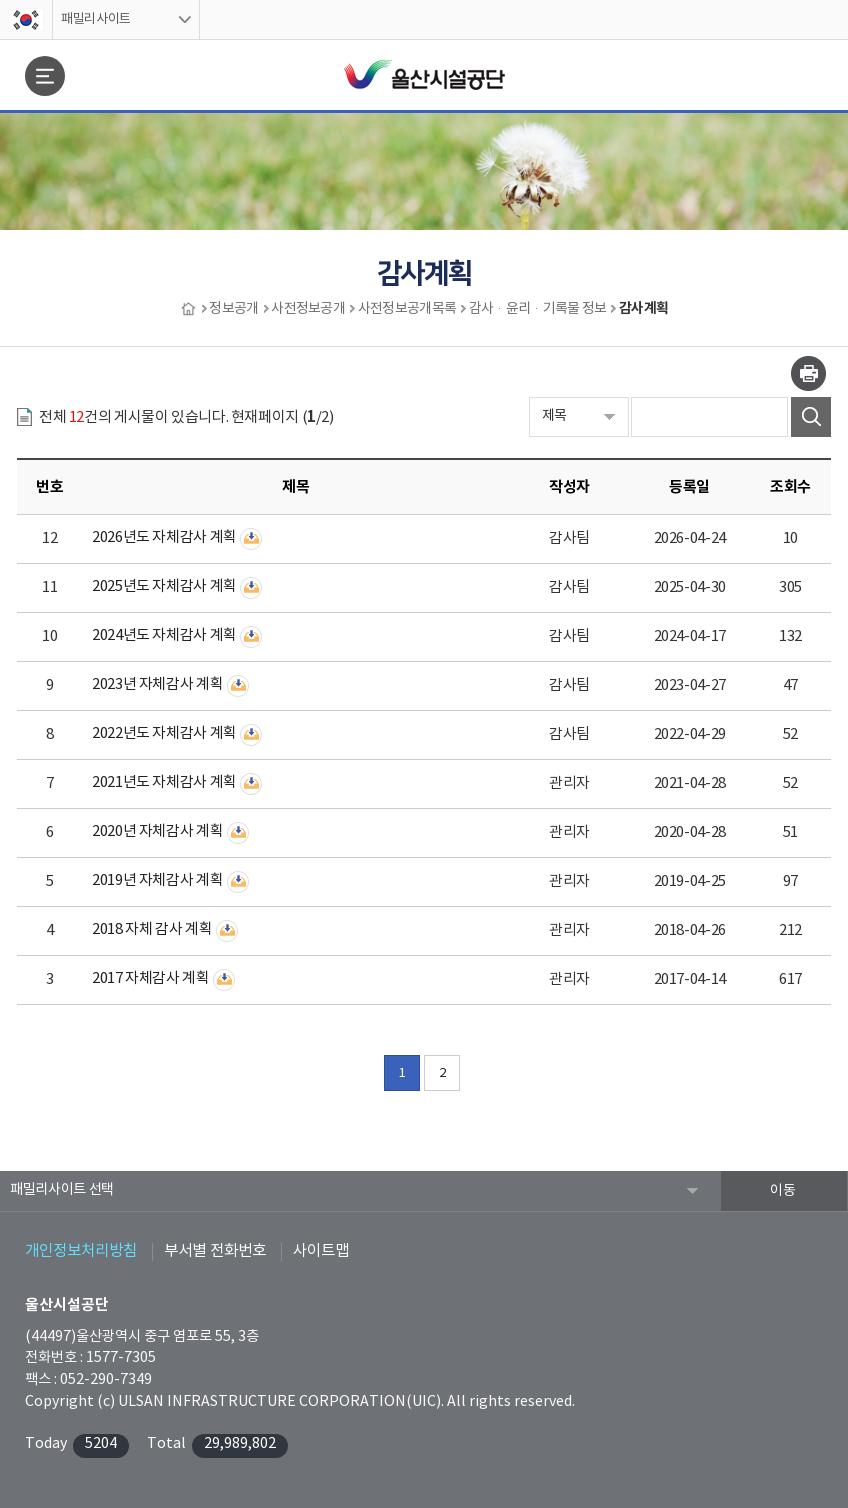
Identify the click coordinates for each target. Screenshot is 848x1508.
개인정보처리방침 (81, 1251)
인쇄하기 (808, 373)
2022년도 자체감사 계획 (164, 733)
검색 (811, 417)
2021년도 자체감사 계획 (164, 782)
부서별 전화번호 (215, 1251)
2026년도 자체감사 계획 (164, 537)
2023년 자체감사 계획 (157, 684)
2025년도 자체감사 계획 (164, 586)
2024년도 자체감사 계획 (164, 635)
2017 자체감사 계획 (151, 978)
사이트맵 (321, 1251)
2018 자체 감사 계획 (152, 929)
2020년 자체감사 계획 (157, 831)
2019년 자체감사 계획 (157, 880)
